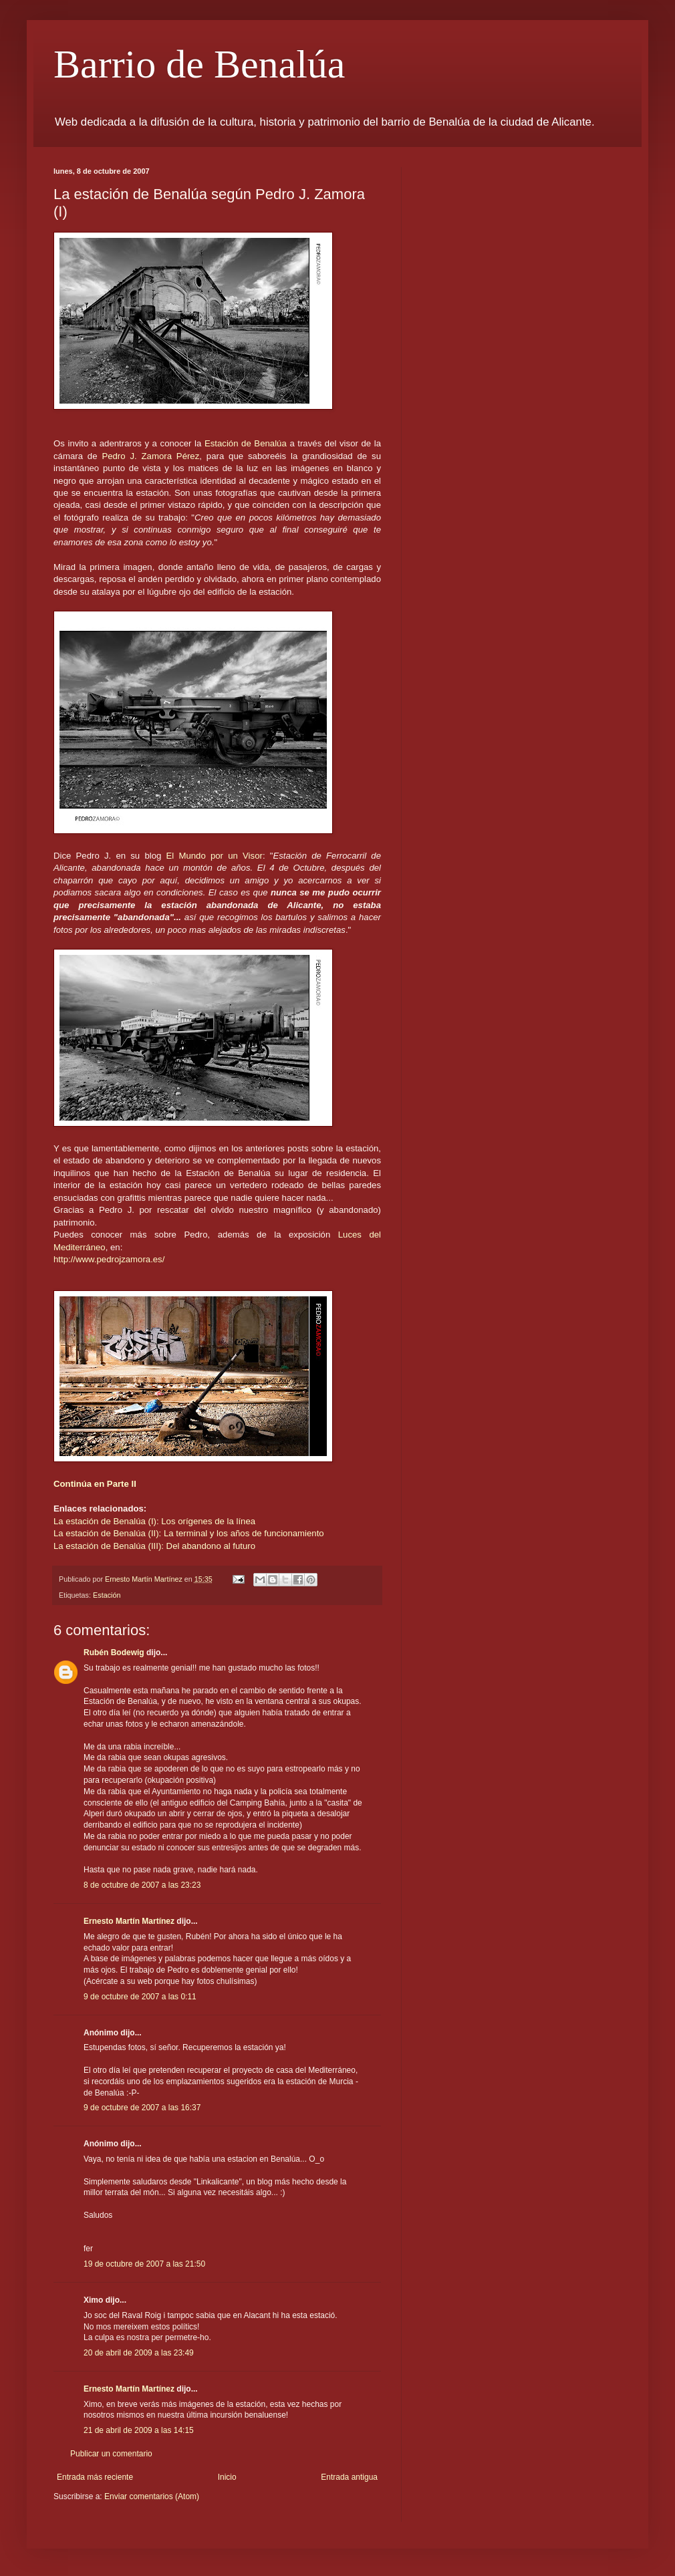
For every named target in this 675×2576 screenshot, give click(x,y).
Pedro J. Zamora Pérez (150, 456)
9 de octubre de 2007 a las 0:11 (140, 1996)
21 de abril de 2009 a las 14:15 (139, 2430)
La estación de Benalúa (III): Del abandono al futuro (154, 1546)
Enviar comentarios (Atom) (151, 2496)
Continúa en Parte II (94, 1484)
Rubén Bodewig (114, 1652)
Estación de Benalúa (247, 443)
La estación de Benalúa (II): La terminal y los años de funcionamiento (188, 1533)
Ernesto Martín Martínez (129, 1921)
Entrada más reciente (95, 2477)
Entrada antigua (349, 2477)
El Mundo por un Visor (214, 856)
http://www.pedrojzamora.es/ (108, 1259)
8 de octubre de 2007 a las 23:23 (142, 1885)
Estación (106, 1595)
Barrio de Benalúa (199, 64)
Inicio (227, 2477)
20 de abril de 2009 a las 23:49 (139, 2352)
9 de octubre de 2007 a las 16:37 (142, 2107)
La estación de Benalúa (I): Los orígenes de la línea (154, 1521)
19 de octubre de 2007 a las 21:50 (144, 2264)
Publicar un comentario (111, 2453)
